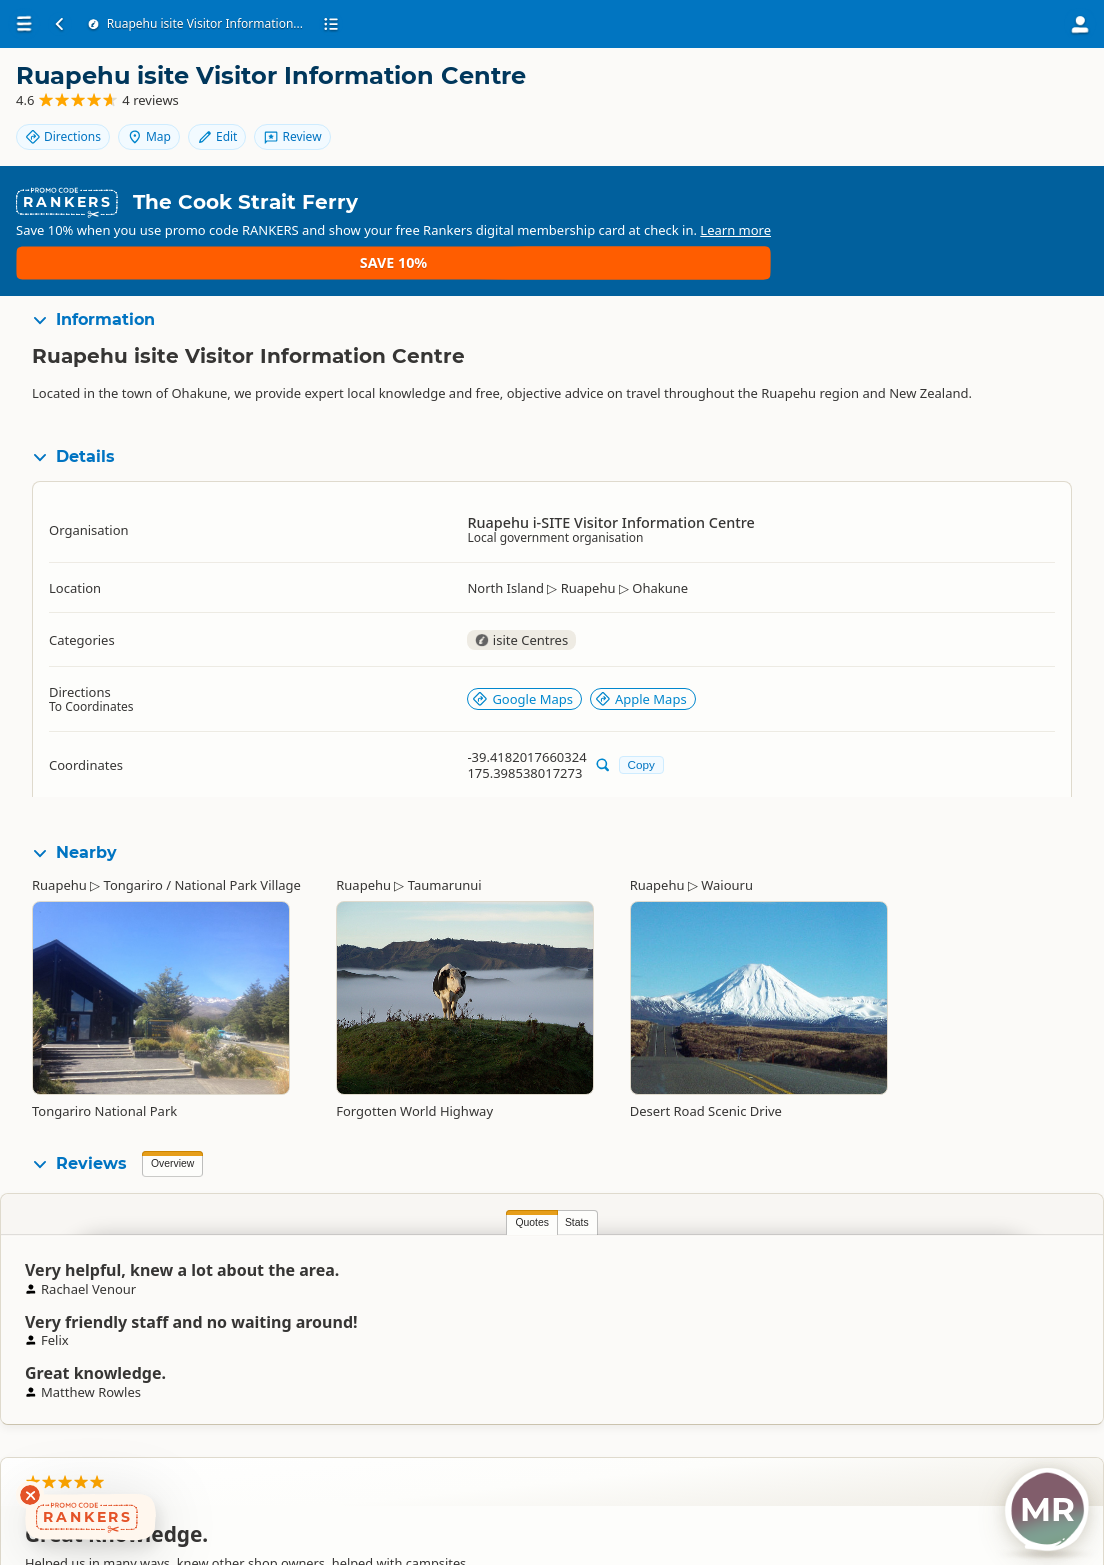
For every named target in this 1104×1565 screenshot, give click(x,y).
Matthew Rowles (650, 1270)
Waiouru (727, 841)
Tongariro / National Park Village (202, 841)
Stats (217, 1178)
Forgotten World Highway (414, 1067)
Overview (172, 1119)
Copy (641, 720)
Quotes (172, 1178)
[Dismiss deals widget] (30, 1495)
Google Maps (522, 655)
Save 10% (1029, 211)
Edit (1043, 92)
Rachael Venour (1005, 1270)
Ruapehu (59, 841)
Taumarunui (445, 841)
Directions (889, 92)
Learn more (608, 220)
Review (1034, 126)
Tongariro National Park (104, 1067)
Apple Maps (641, 655)
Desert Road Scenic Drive (706, 1067)
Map (975, 92)
